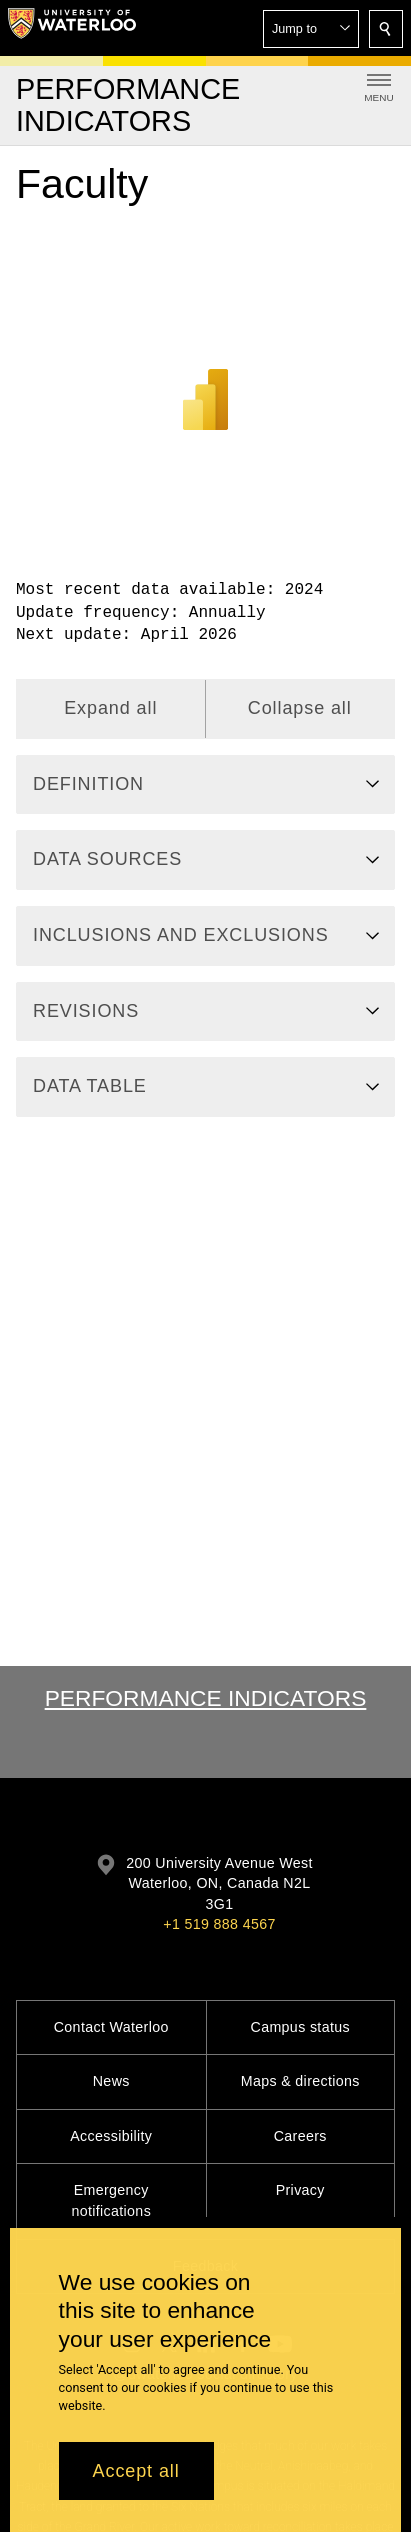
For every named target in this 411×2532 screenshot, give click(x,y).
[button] (311, 29)
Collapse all (300, 708)
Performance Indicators (206, 1698)
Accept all (136, 2471)
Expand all (110, 708)
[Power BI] (205, 374)
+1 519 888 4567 (219, 1924)
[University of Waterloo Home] (72, 28)
